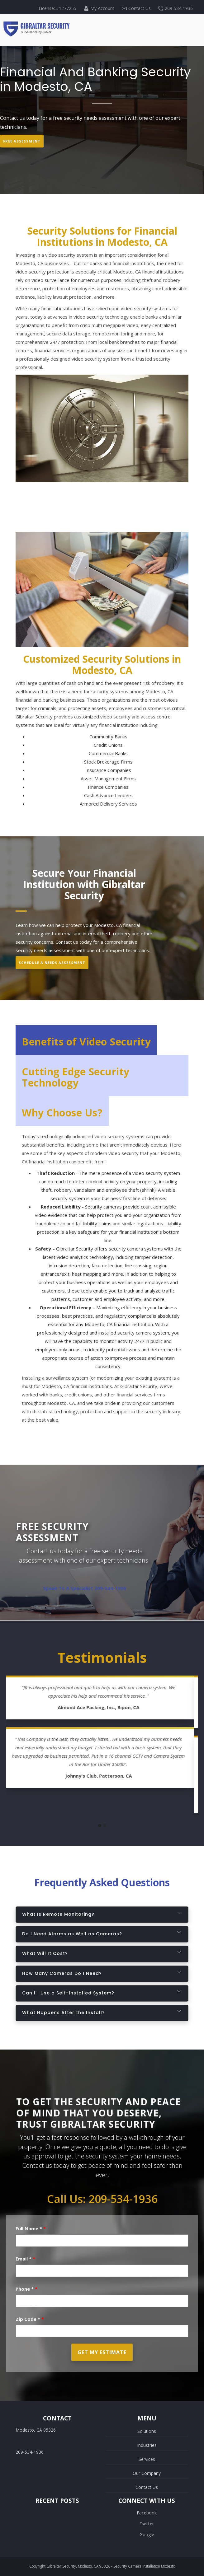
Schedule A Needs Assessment (52, 962)
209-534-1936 (175, 8)
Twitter (147, 2524)
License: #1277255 (57, 8)
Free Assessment (21, 141)
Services (147, 2459)
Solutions (146, 2431)
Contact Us (136, 8)
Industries (147, 2445)
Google (147, 2534)
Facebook (147, 2513)
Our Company (147, 2473)
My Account (99, 8)
